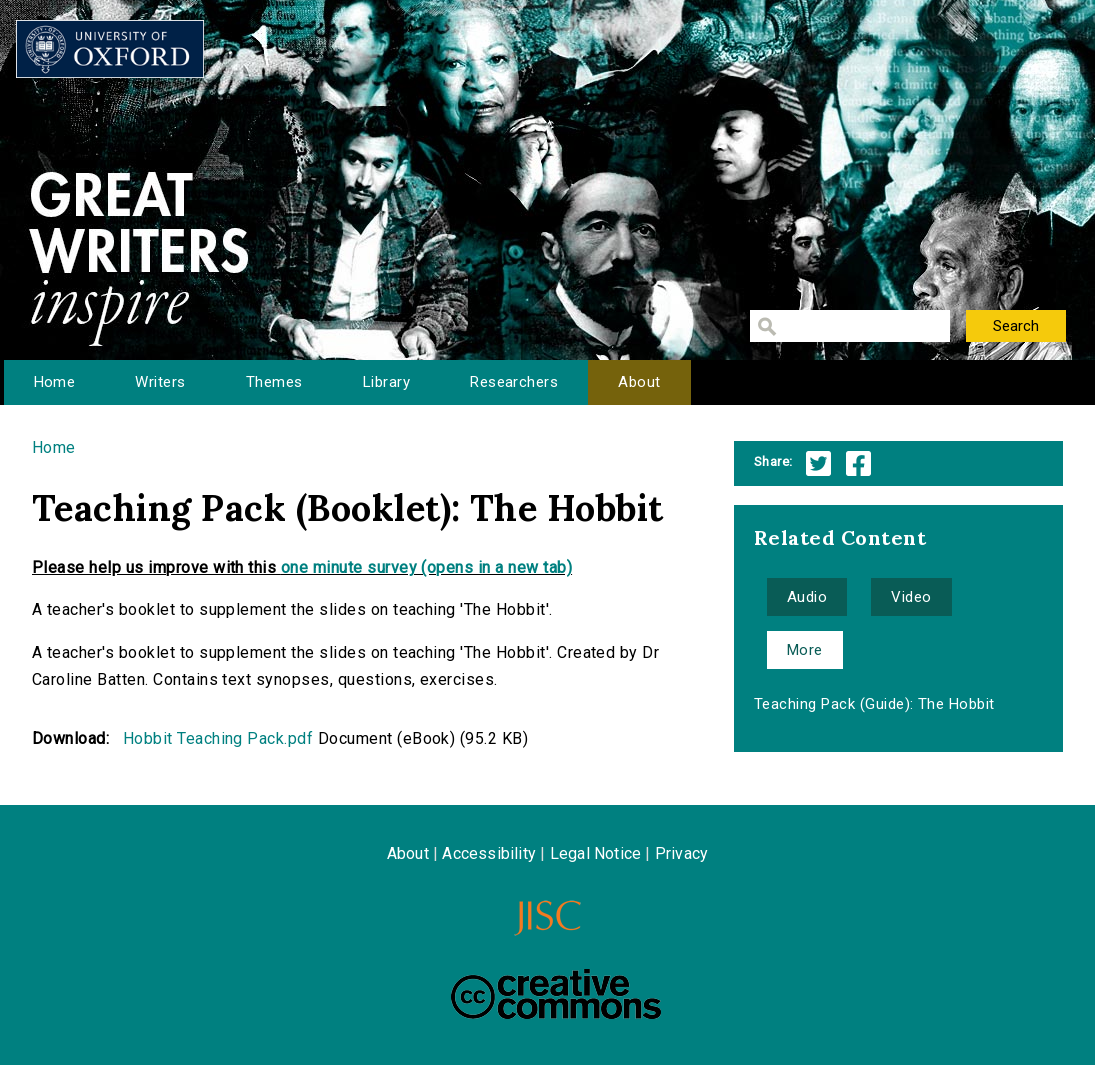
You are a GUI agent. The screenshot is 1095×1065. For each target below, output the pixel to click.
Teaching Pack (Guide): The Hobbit (874, 704)
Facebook (858, 463)
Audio (807, 597)
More (805, 650)
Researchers (514, 382)
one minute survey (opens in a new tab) (426, 567)
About (639, 382)
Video (911, 597)
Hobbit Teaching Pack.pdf (218, 738)
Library (386, 382)
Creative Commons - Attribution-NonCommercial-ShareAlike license (556, 994)
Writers (160, 382)
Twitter (818, 463)
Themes (274, 382)
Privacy (681, 853)
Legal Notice (595, 853)
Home (55, 382)
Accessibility (489, 853)
